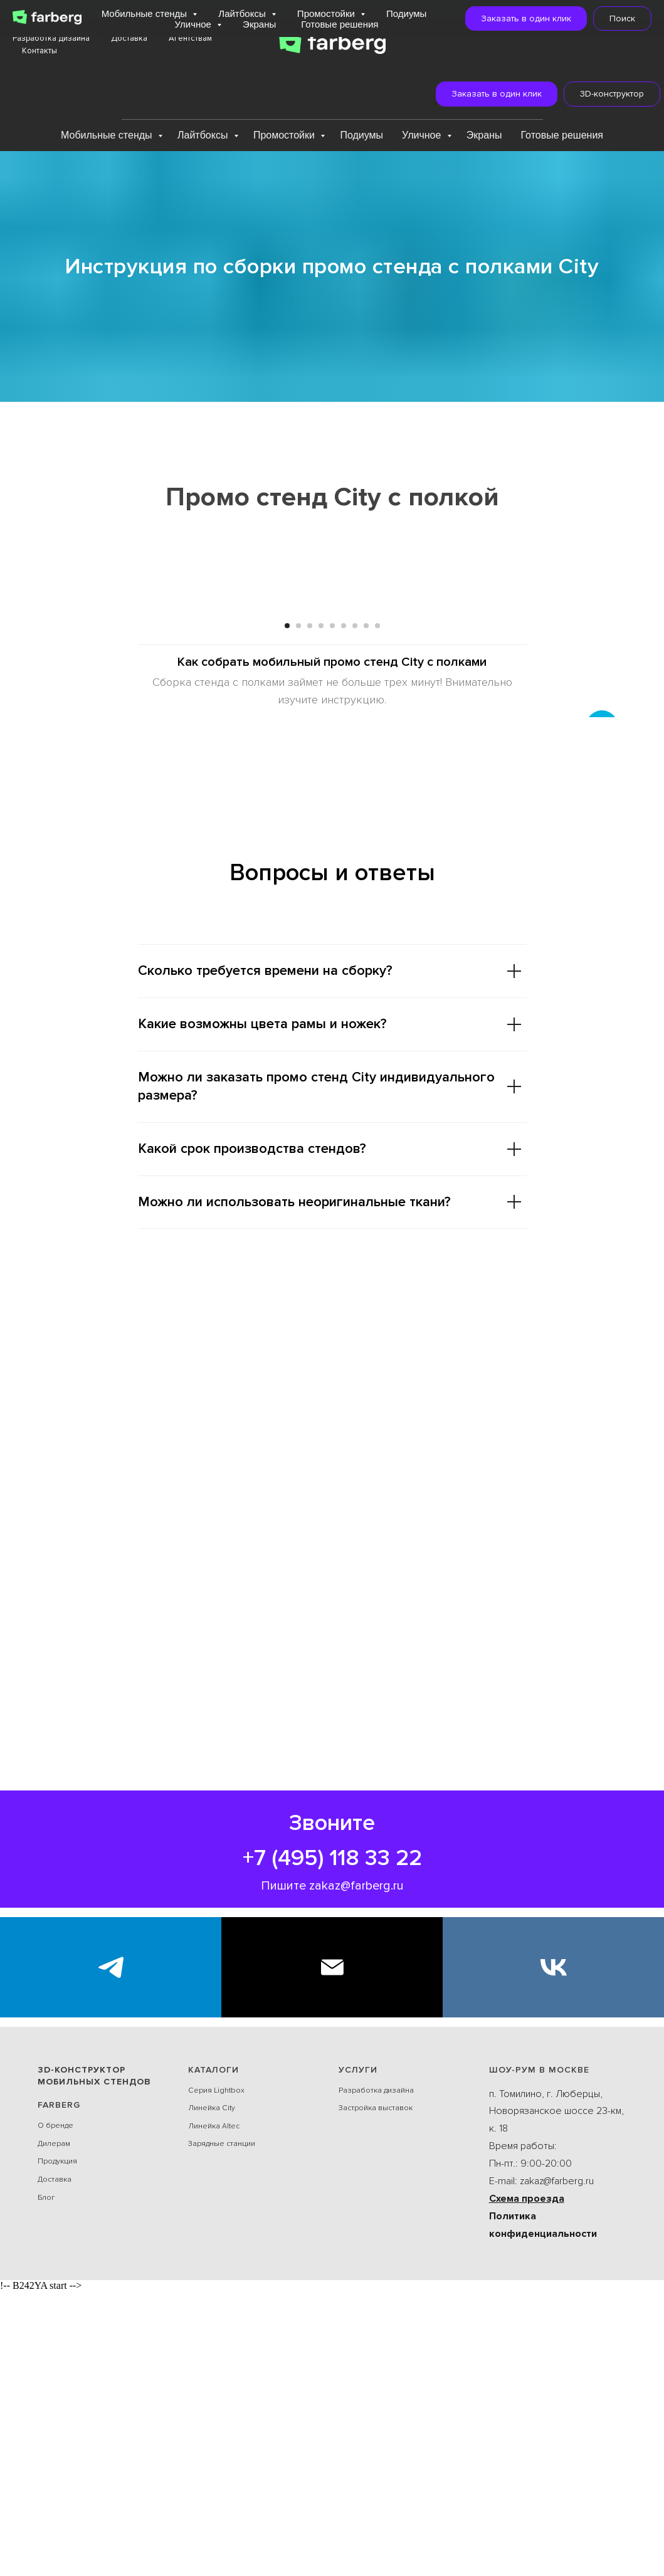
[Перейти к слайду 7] (354, 910)
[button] (488, 94)
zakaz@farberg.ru (356, 2170)
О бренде (55, 2411)
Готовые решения (562, 135)
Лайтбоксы (204, 135)
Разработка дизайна (51, 38)
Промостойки (285, 135)
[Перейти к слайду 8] (366, 910)
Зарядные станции (221, 2429)
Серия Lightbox (216, 2375)
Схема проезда (526, 2483)
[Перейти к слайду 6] (343, 910)
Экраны (484, 135)
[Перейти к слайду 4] (321, 910)
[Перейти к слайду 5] (332, 910)
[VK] (553, 2252)
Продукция (57, 2446)
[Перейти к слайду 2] (298, 910)
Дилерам (54, 2428)
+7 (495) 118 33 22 (332, 2143)
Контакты (39, 51)
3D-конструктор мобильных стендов (94, 2360)
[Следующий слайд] (602, 749)
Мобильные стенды (108, 135)
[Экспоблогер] (110, 2252)
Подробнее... (502, 9)
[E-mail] (332, 2252)
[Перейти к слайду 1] (287, 910)
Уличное (423, 135)
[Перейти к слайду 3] (309, 910)
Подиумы (361, 135)
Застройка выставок (376, 2393)
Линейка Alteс (214, 2411)
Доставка (129, 38)
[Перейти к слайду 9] (377, 910)
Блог (46, 2482)
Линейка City (211, 2393)
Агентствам (190, 38)
